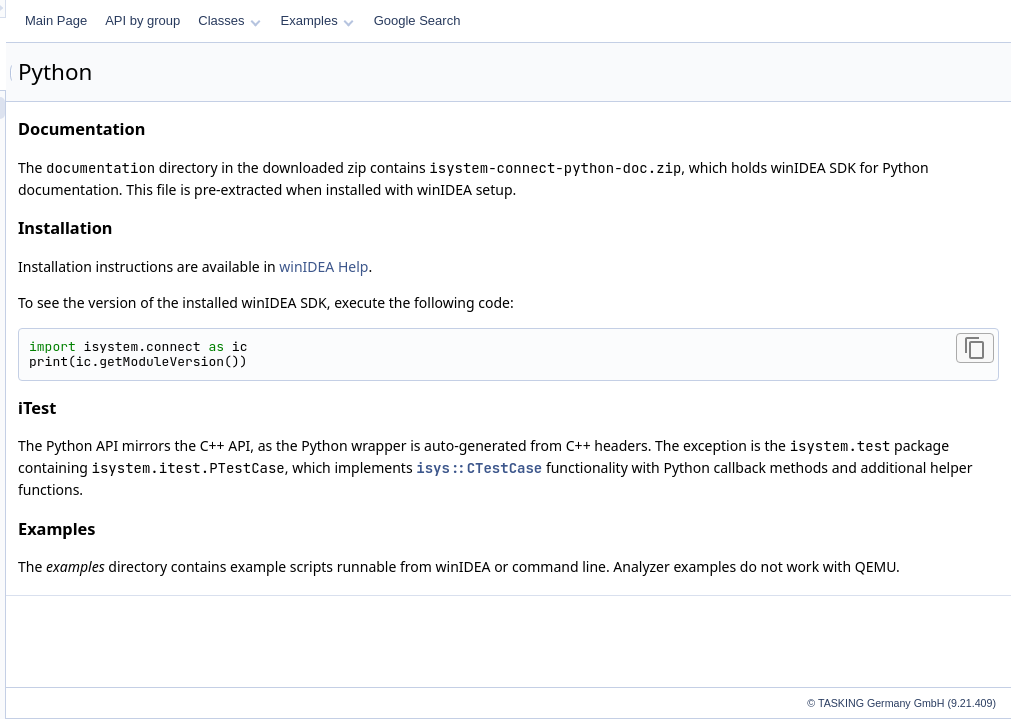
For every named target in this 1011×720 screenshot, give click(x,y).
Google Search (667, 20)
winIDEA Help (573, 266)
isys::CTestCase (932, 468)
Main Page (306, 20)
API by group (392, 20)
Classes (479, 20)
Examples (567, 20)
